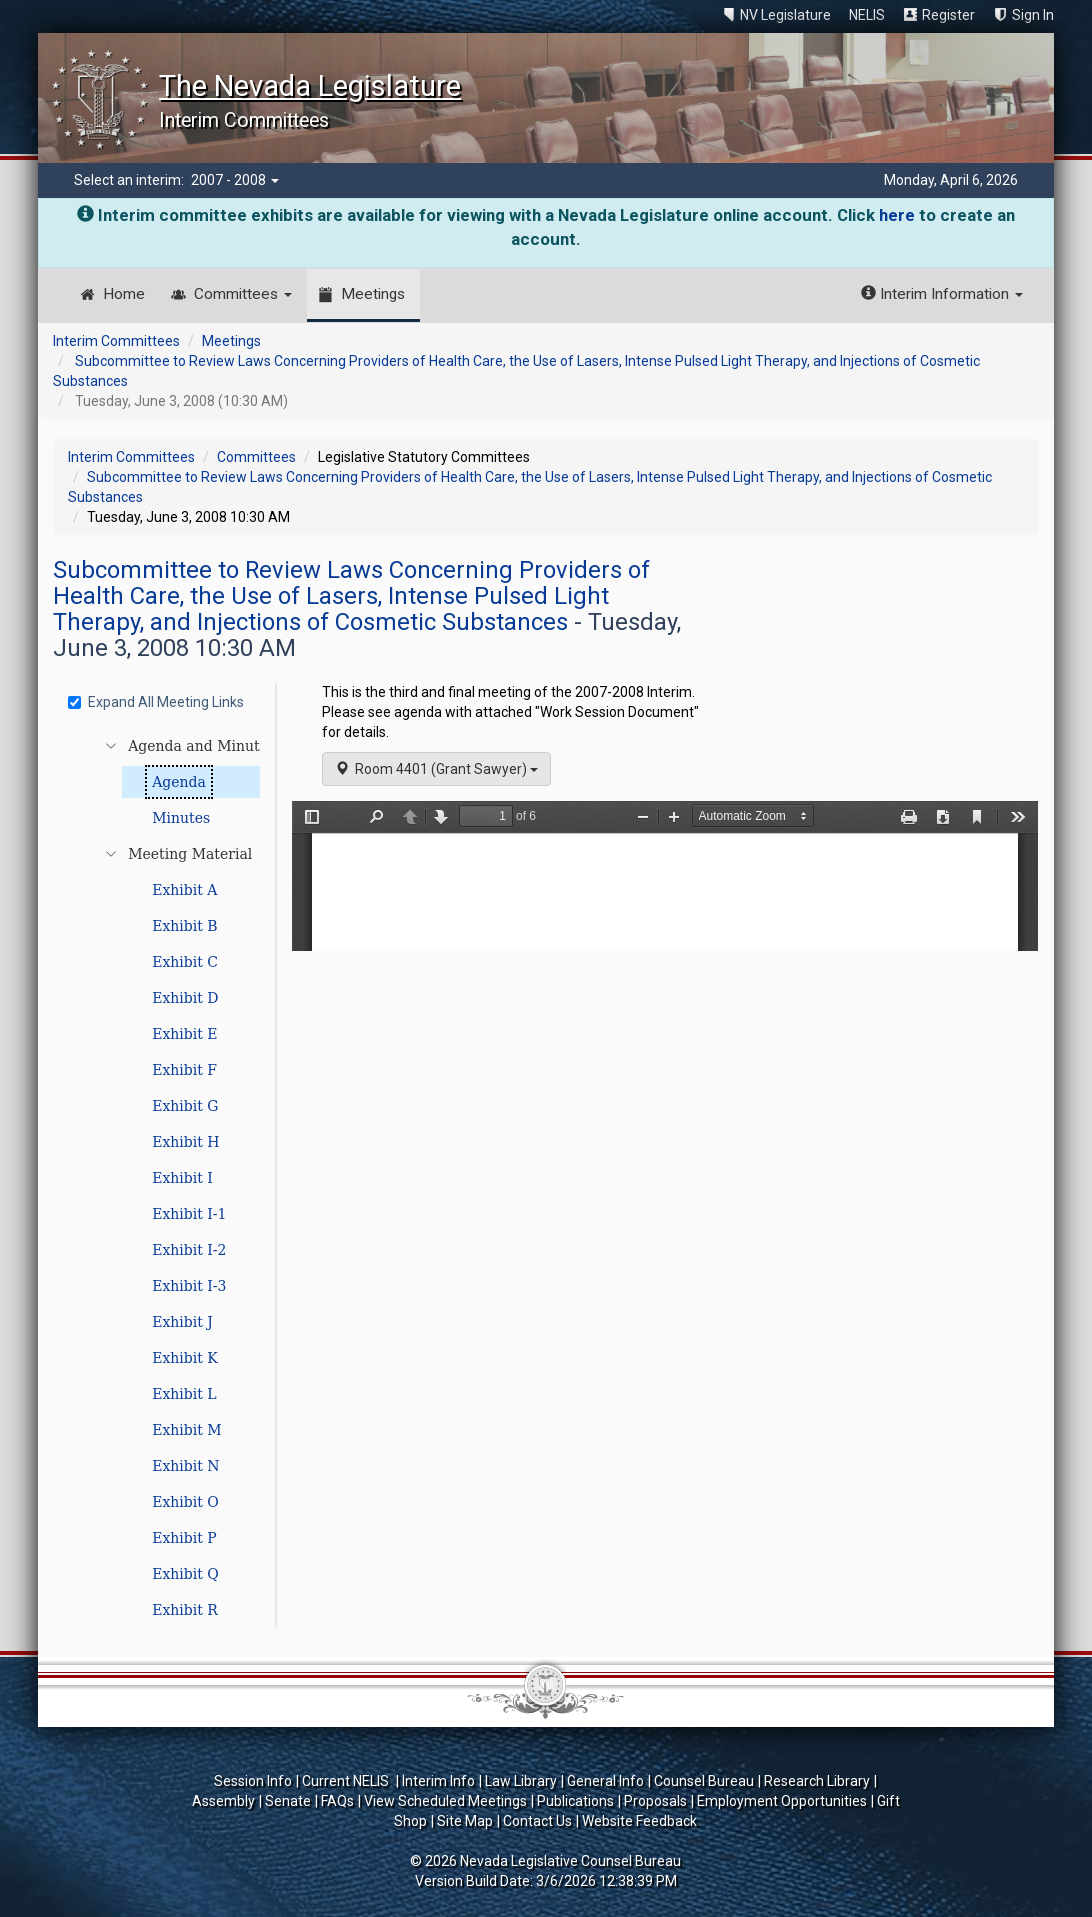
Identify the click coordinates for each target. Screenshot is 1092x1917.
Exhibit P (184, 1538)
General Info (605, 1781)
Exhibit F (184, 1070)
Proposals (655, 1801)
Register (948, 15)
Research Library (817, 1781)
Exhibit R (185, 1610)
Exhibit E (184, 1034)
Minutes (181, 818)
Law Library (521, 1781)
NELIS (867, 15)
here (897, 215)
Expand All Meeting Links (156, 702)
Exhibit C (185, 962)
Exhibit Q (185, 1574)
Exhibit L (184, 1394)
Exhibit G (185, 1106)
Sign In (1033, 15)
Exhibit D (185, 998)
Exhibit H (185, 1142)
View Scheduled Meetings (445, 1801)
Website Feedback (639, 1821)
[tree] (167, 1178)
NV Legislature (785, 15)
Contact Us (537, 1821)
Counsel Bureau (704, 1781)
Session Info (253, 1781)
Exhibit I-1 (189, 1214)
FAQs (337, 1801)
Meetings (373, 294)
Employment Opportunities (782, 1801)
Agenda (179, 782)
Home (124, 294)
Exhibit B (184, 926)
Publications (575, 1801)
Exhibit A (184, 890)
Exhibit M (186, 1430)
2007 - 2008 (235, 180)
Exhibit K (185, 1358)
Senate (288, 1801)
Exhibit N (185, 1466)
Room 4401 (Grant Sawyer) (436, 769)
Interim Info (438, 1781)
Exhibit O (185, 1502)
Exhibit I (182, 1178)
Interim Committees (116, 341)
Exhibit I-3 (189, 1286)
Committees (243, 294)
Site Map (465, 1821)
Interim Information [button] (942, 294)
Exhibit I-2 (189, 1250)
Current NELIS (347, 1781)
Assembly (223, 1801)
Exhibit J (182, 1322)
